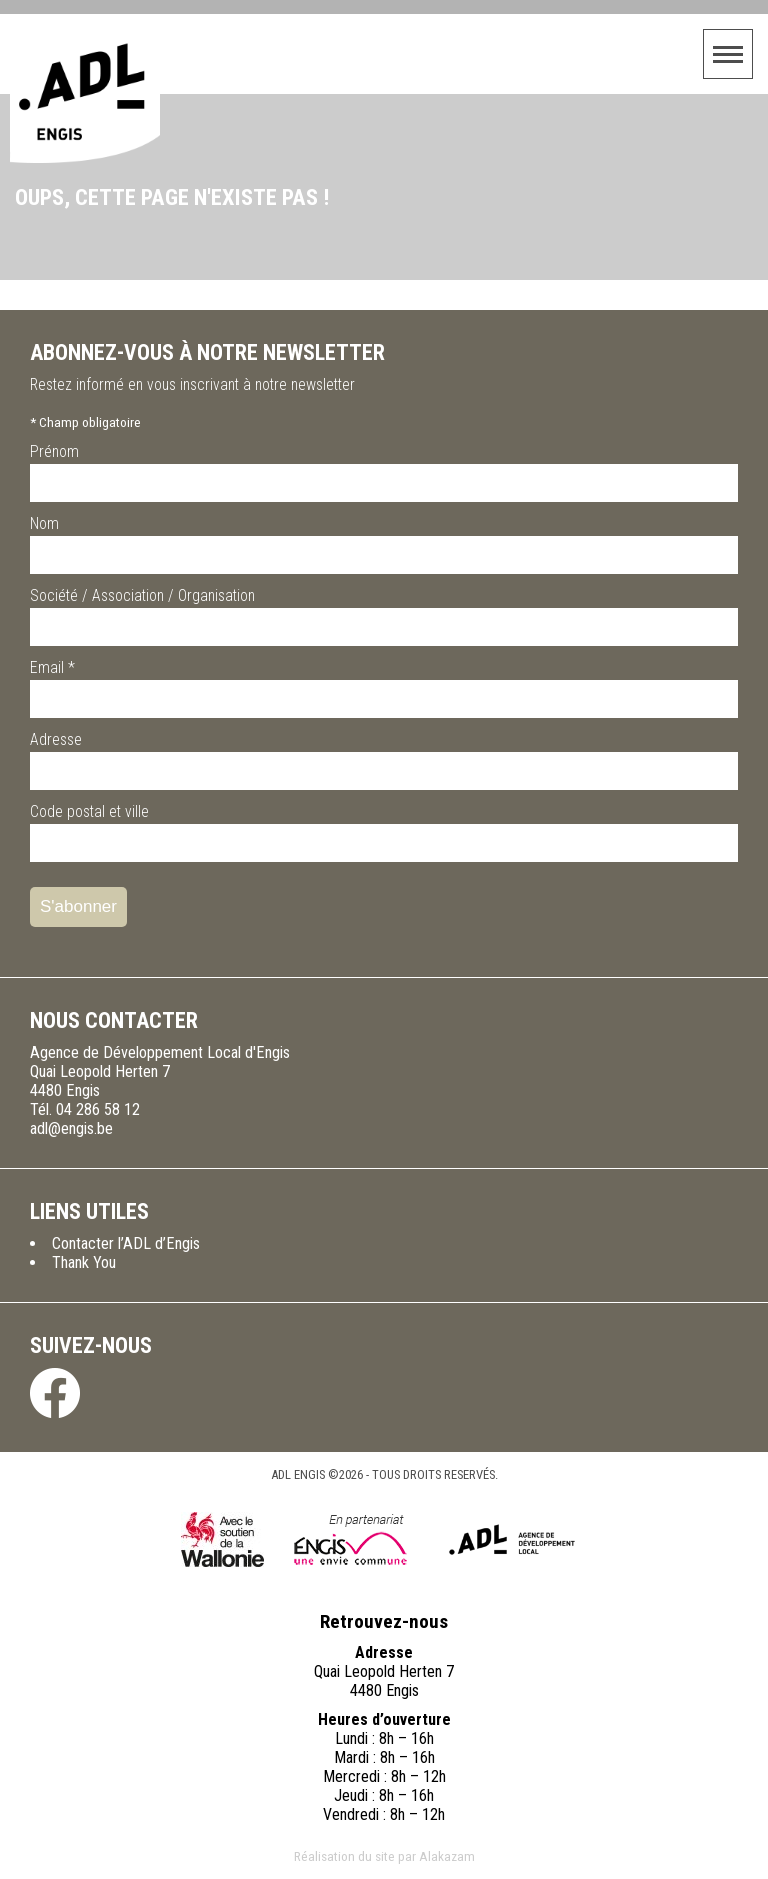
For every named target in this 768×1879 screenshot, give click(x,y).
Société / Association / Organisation (142, 595)
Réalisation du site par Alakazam (384, 1856)
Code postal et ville (89, 811)
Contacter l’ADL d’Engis (126, 1243)
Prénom (54, 451)
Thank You (84, 1262)
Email (52, 667)
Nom (44, 523)
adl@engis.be (71, 1128)
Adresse (56, 739)
